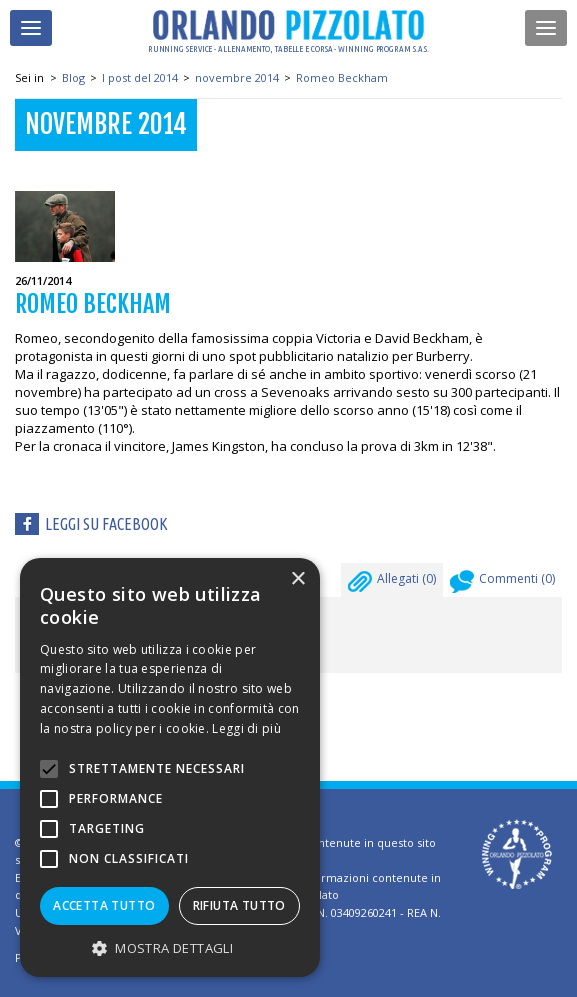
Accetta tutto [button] (104, 905)
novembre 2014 (237, 77)
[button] (170, 947)
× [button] (297, 579)
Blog (73, 77)
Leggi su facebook (106, 524)
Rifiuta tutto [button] (239, 905)
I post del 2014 (140, 77)
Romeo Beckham (342, 77)
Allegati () (392, 584)
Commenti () (502, 584)
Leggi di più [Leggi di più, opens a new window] (246, 728)
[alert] (170, 767)
